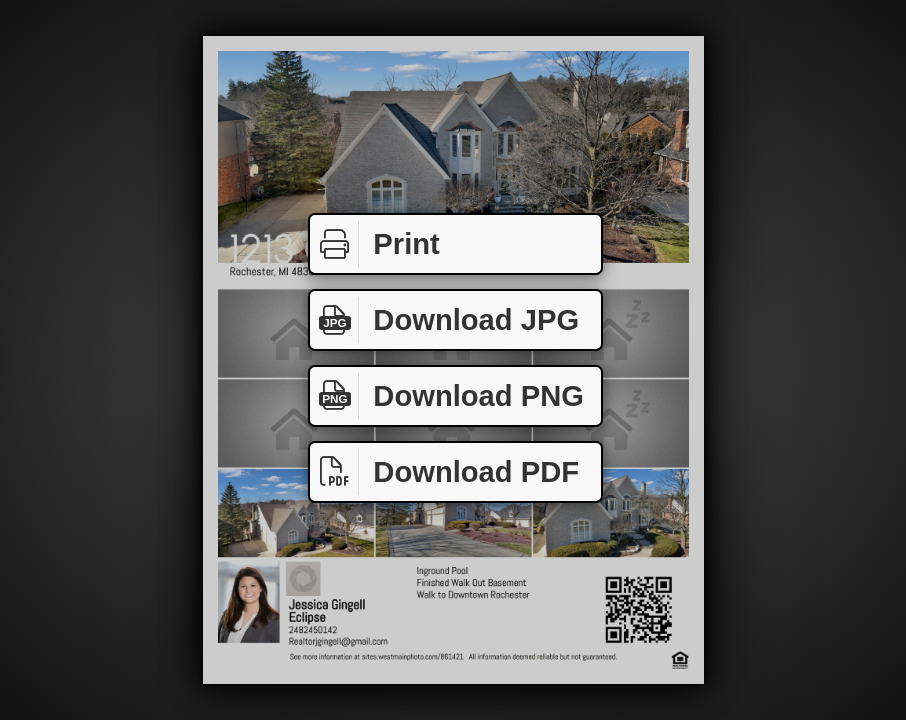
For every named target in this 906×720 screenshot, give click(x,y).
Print (375, 244)
